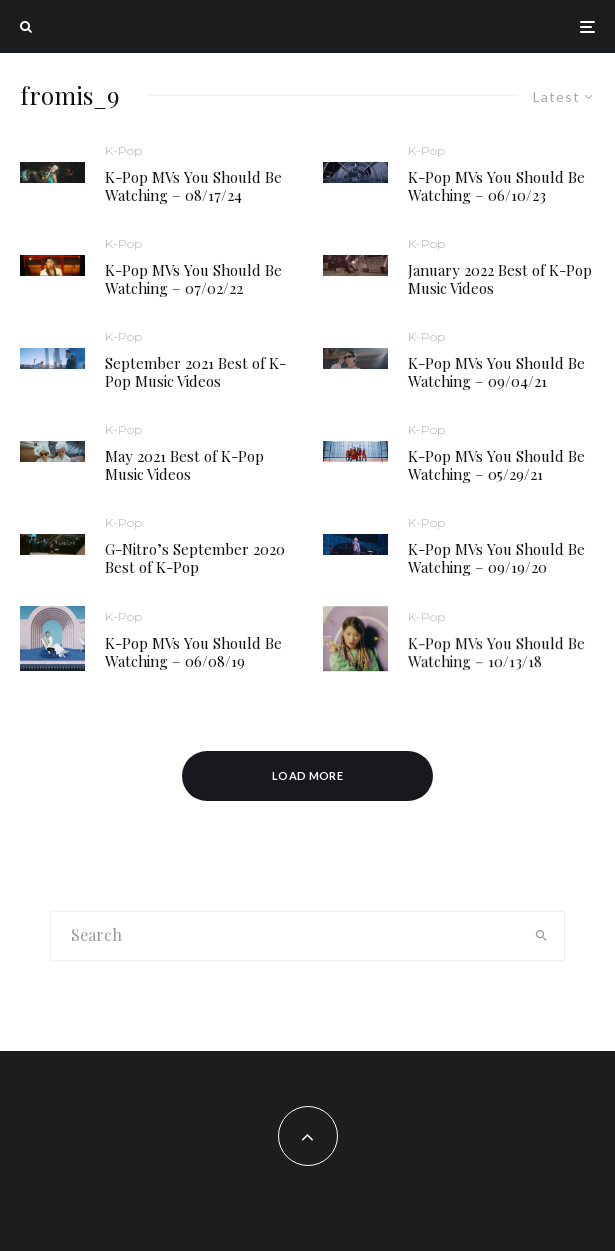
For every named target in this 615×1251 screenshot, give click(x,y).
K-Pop (123, 150)
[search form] (285, 936)
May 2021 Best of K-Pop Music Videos (184, 465)
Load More (307, 775)
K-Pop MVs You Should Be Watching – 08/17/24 (193, 186)
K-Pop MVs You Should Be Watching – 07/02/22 (193, 279)
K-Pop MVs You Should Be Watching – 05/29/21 (496, 465)
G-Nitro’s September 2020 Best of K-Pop (195, 558)
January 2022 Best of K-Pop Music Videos (500, 279)
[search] (541, 936)
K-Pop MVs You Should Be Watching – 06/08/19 (193, 657)
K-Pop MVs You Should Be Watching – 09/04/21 (496, 372)
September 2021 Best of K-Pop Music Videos (195, 372)
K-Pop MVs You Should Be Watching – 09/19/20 (496, 559)
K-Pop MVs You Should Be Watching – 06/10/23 (496, 186)
